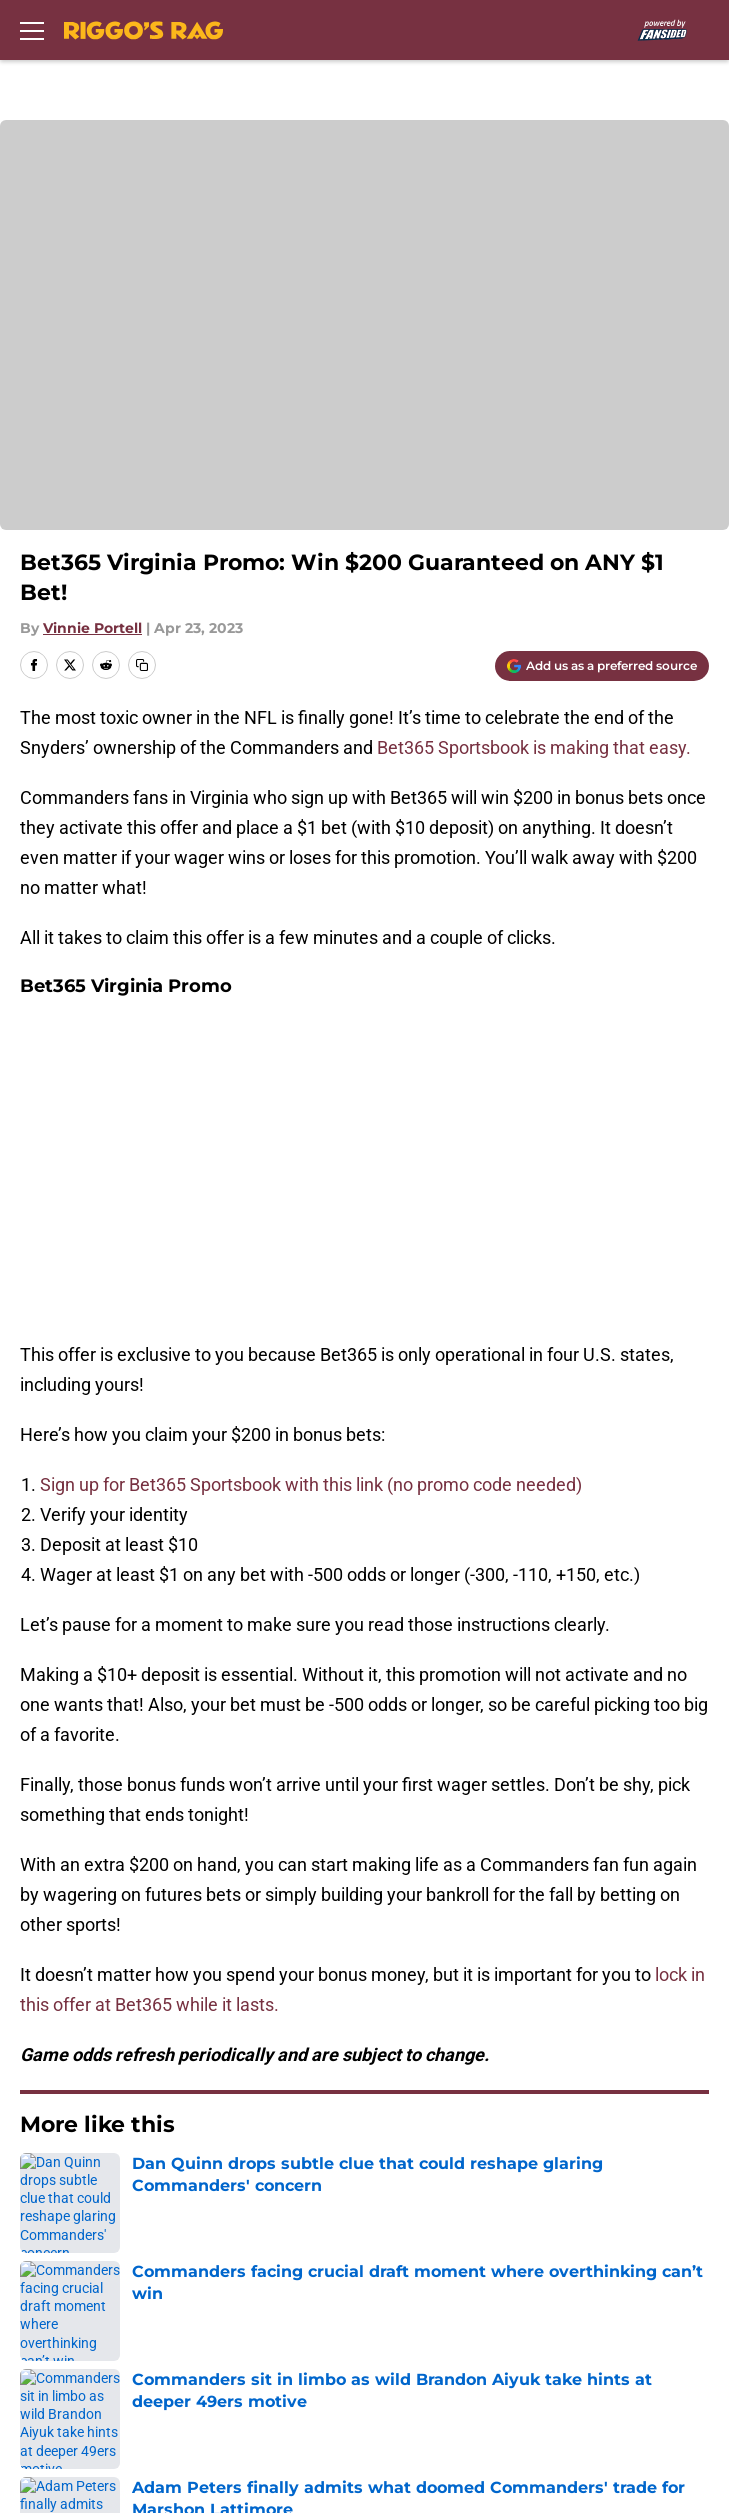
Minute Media (128, 2435)
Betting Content (341, 1932)
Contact (47, 2198)
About (40, 2161)
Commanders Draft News (212, 1932)
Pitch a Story (66, 2272)
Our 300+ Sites (411, 2198)
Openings (390, 2161)
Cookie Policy (406, 2309)
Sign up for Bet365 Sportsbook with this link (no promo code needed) (311, 1164)
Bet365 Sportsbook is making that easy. (536, 747)
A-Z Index (54, 2383)
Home (39, 2021)
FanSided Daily (412, 2235)
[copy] (142, 665)
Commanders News (76, 1932)
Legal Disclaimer (82, 2346)
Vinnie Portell (92, 628)
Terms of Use (69, 2309)
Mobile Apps (65, 2235)
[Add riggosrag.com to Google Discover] (602, 666)
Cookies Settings (420, 2383)
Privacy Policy (407, 2272)
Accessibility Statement (447, 2346)
